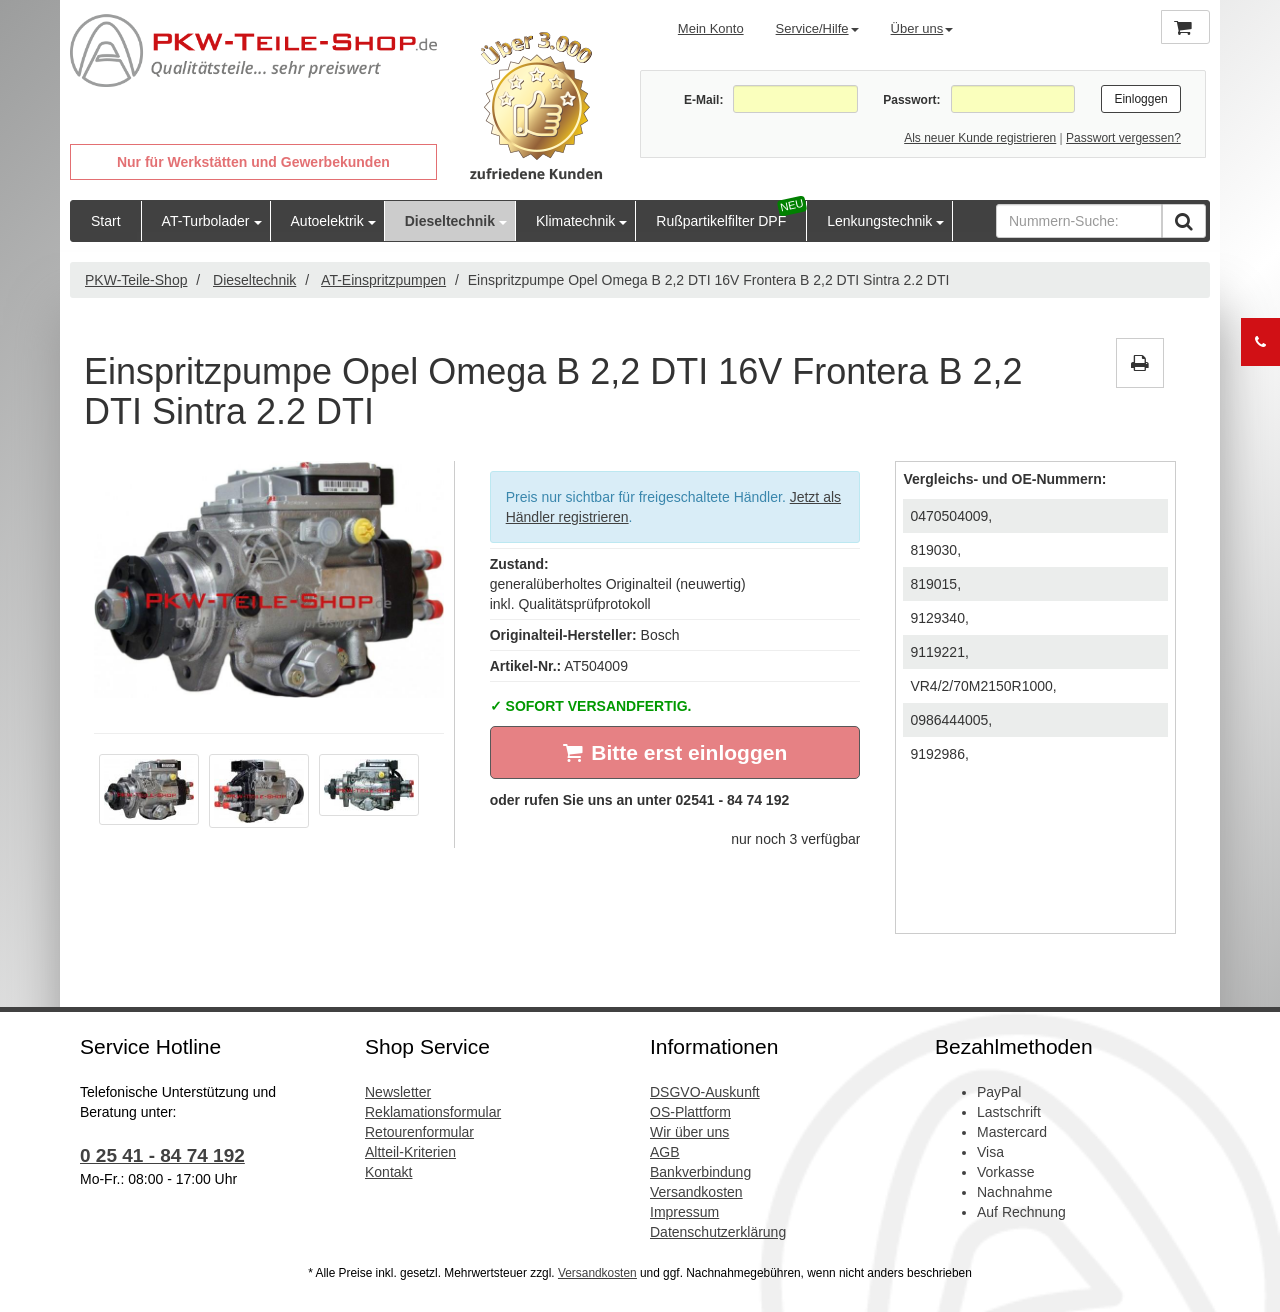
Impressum (684, 1212)
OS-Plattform (690, 1112)
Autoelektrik (327, 221)
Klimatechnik (575, 221)
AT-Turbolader (206, 221)
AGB (665, 1152)
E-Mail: (703, 100)
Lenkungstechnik (879, 221)
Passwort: (911, 100)
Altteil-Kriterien (410, 1152)
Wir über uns (689, 1132)
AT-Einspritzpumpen (383, 280)
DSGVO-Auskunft (705, 1092)
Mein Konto (711, 28)
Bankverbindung (700, 1172)
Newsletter (398, 1092)
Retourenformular (419, 1132)
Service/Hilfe (817, 28)
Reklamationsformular (433, 1112)
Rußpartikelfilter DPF (721, 221)
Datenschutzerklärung (718, 1232)
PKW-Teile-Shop (136, 280)
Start (106, 221)
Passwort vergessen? (1123, 138)
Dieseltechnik (450, 221)
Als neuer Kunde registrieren (980, 138)
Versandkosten (696, 1192)
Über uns (922, 28)
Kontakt (388, 1172)
